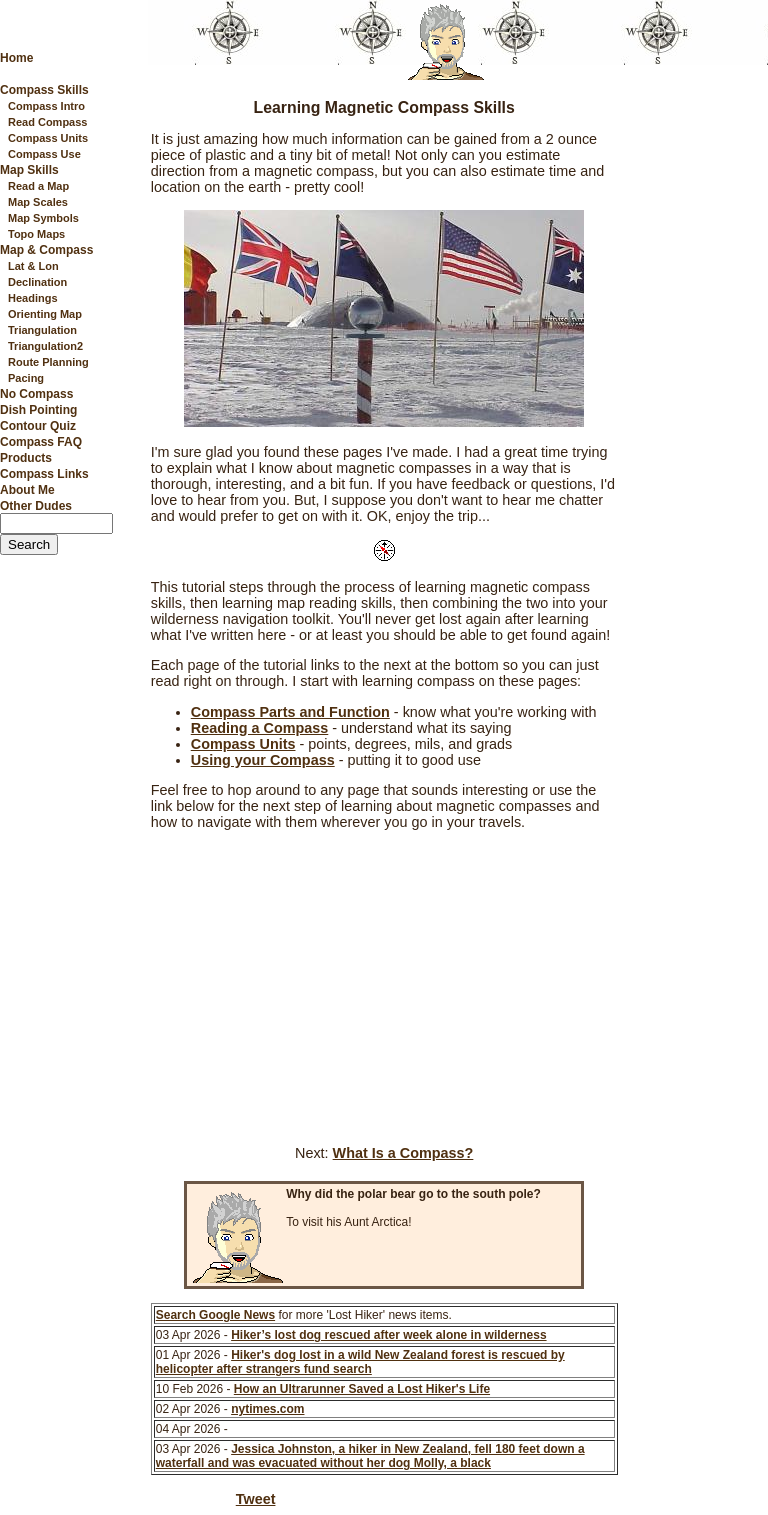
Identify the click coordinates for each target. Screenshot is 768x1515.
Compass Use (44, 154)
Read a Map (38, 186)
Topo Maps (36, 234)
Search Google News (215, 1315)
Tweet (256, 1499)
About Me (27, 490)
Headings (33, 298)
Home (16, 58)
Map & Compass (46, 250)
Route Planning (48, 362)
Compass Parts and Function (290, 712)
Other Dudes (36, 506)
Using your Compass (263, 760)
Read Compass (47, 122)
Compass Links (44, 474)
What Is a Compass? (403, 1153)
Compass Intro (46, 106)
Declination (37, 282)
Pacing (26, 378)
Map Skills (29, 170)
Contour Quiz (38, 426)
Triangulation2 (45, 346)
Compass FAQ (41, 442)
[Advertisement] (691, 383)
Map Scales (38, 202)
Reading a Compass (260, 728)
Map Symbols (43, 218)
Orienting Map (45, 314)
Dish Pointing (38, 410)
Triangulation (42, 330)
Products (26, 458)
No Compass (36, 394)
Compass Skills (44, 90)
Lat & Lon (33, 266)
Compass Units (48, 138)
